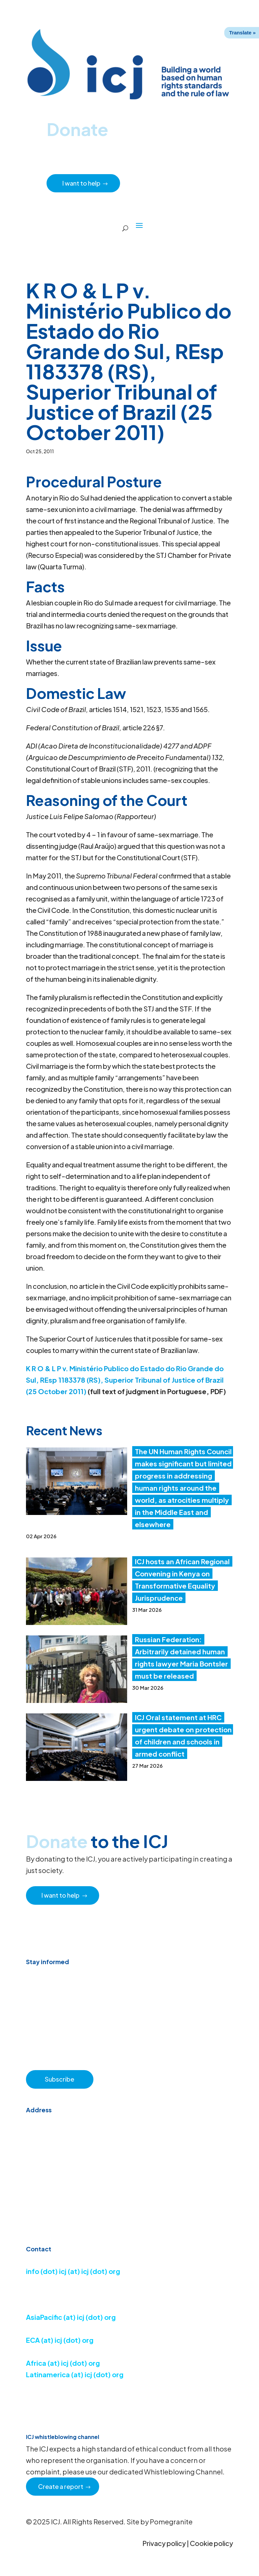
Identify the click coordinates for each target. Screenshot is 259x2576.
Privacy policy (164, 2543)
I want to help (82, 183)
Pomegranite (171, 2521)
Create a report (61, 2486)
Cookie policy (211, 2543)
